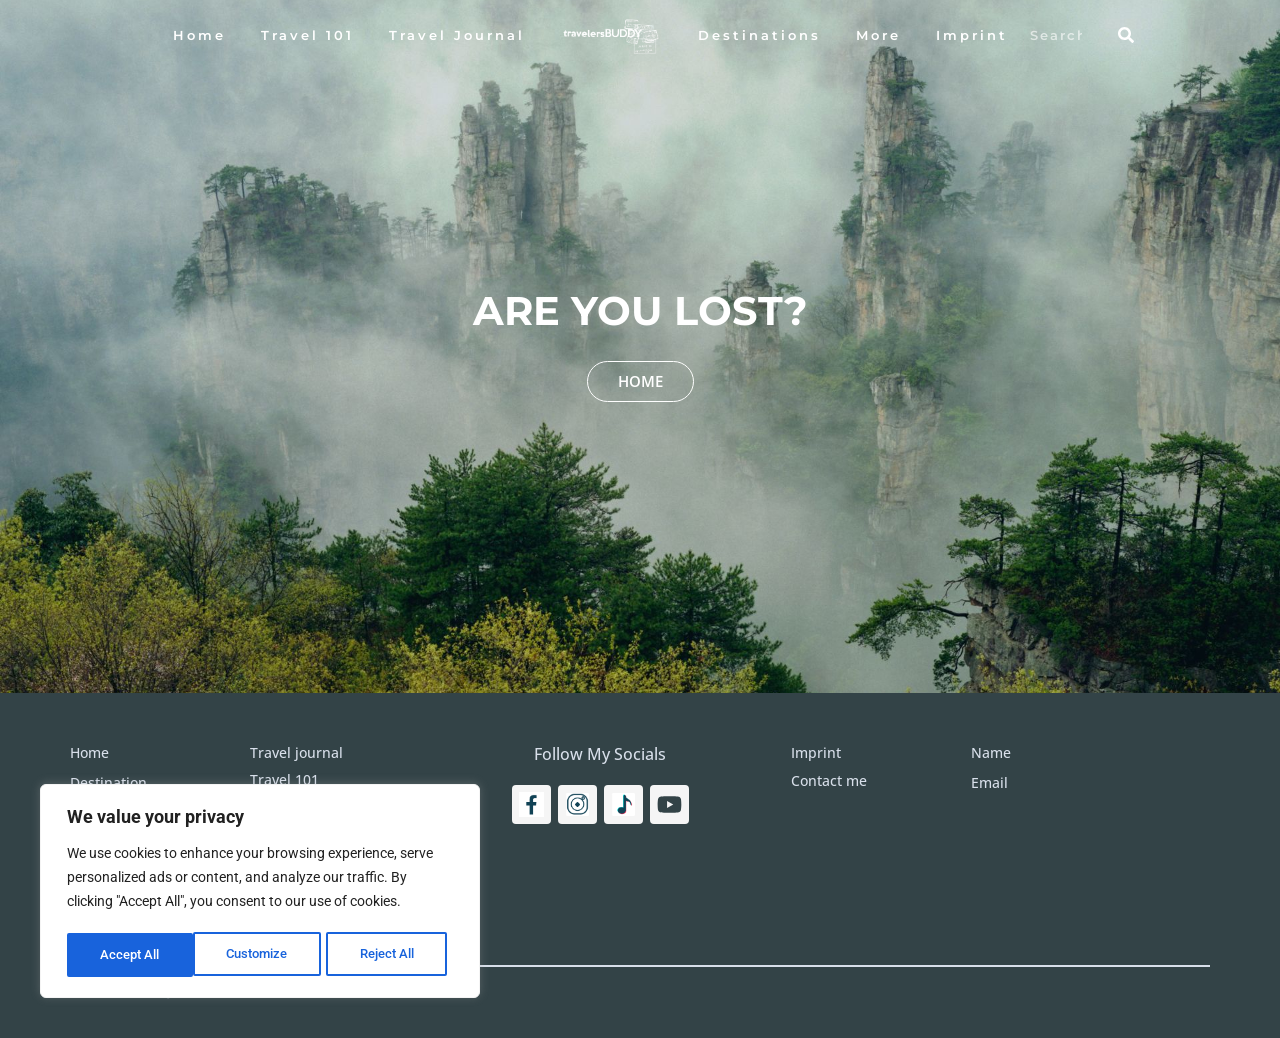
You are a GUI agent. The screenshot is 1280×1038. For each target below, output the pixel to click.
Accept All (392, 955)
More (878, 35)
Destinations (759, 35)
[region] (260, 893)
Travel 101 (307, 35)
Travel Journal (457, 35)
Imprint (972, 35)
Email (989, 782)
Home (199, 35)
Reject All (262, 955)
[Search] (1126, 35)
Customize (131, 955)
